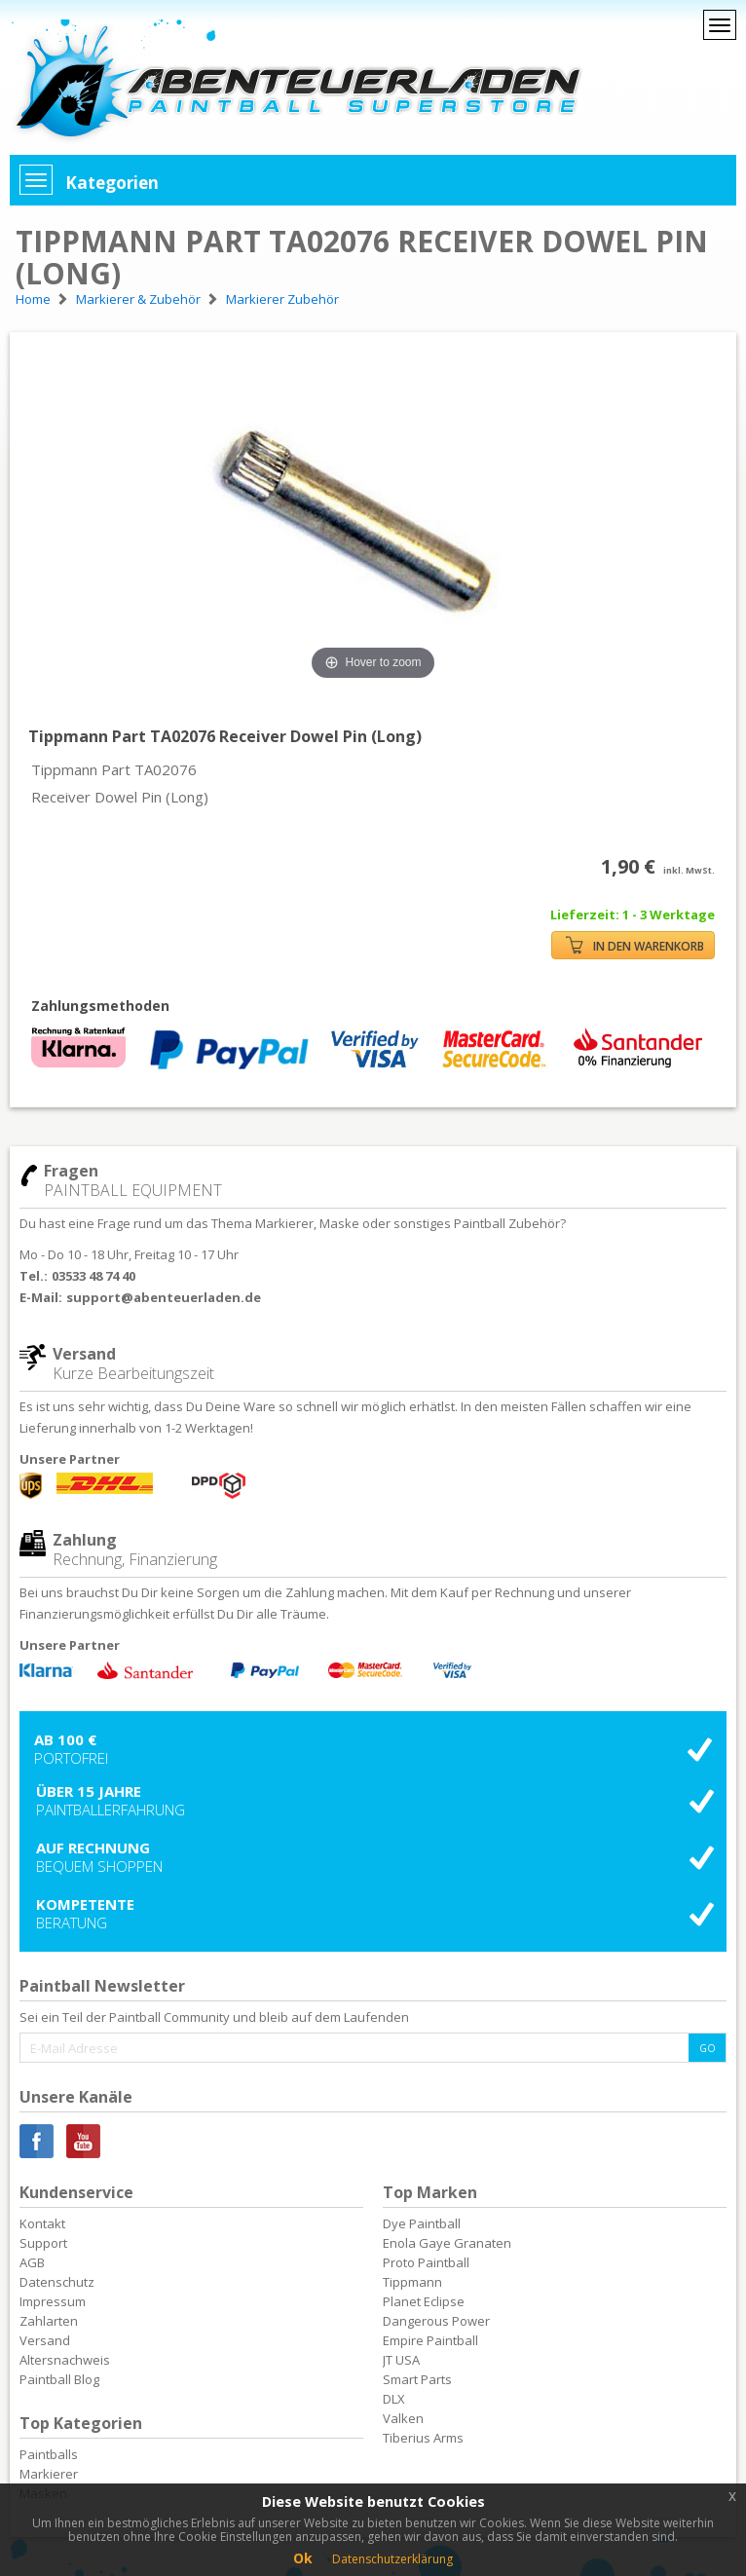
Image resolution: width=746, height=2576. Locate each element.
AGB (32, 2262)
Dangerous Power (436, 2321)
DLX (394, 2399)
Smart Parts (417, 2379)
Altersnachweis (64, 2360)
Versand (44, 2340)
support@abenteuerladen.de (163, 1297)
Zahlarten (48, 2321)
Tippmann (412, 2282)
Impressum (52, 2301)
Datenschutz (56, 2282)
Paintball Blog (59, 2379)
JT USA (401, 2360)
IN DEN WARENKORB (635, 945)
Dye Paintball (422, 2223)
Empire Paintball (430, 2340)
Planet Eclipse (424, 2301)
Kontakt (42, 2223)
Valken (403, 2418)
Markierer (48, 2474)
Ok (303, 2558)
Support (43, 2243)
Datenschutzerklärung (392, 2559)
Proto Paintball (426, 2262)
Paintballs (48, 2454)
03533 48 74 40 (93, 1276)
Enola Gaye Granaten (447, 2243)
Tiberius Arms (423, 2437)
